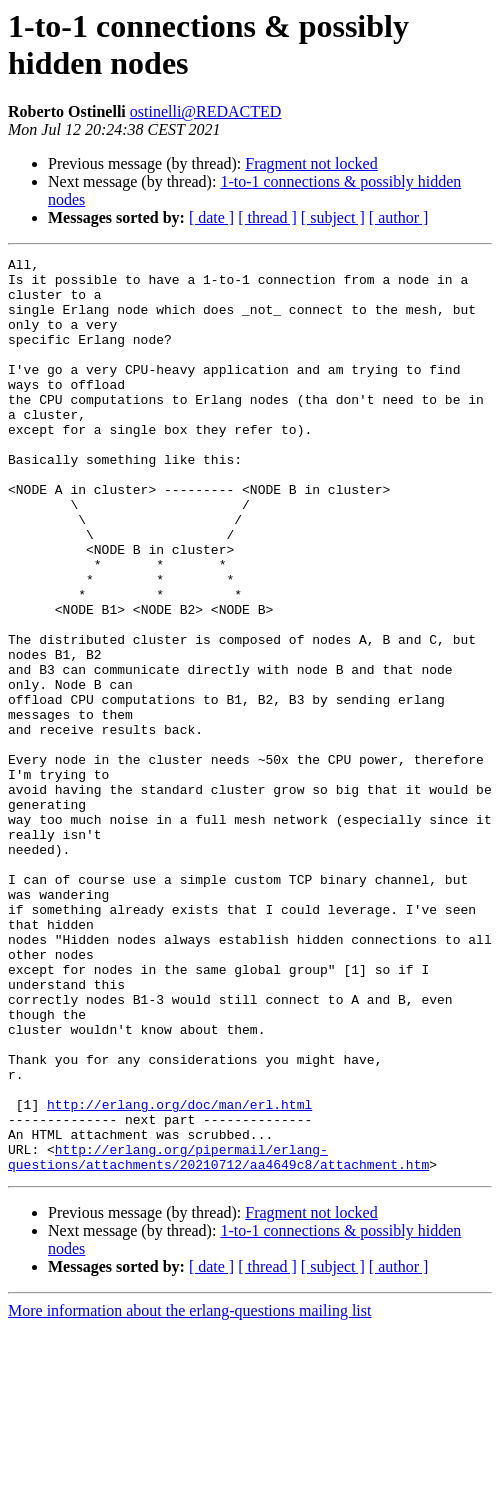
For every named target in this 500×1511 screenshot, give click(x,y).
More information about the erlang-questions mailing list (189, 1493)
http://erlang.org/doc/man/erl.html (179, 1275)
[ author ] (399, 217)
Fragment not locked (311, 163)
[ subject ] (333, 217)
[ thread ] (267, 217)
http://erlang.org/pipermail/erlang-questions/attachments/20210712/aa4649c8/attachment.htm (218, 1338)
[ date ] (211, 217)
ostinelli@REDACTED (206, 111)
